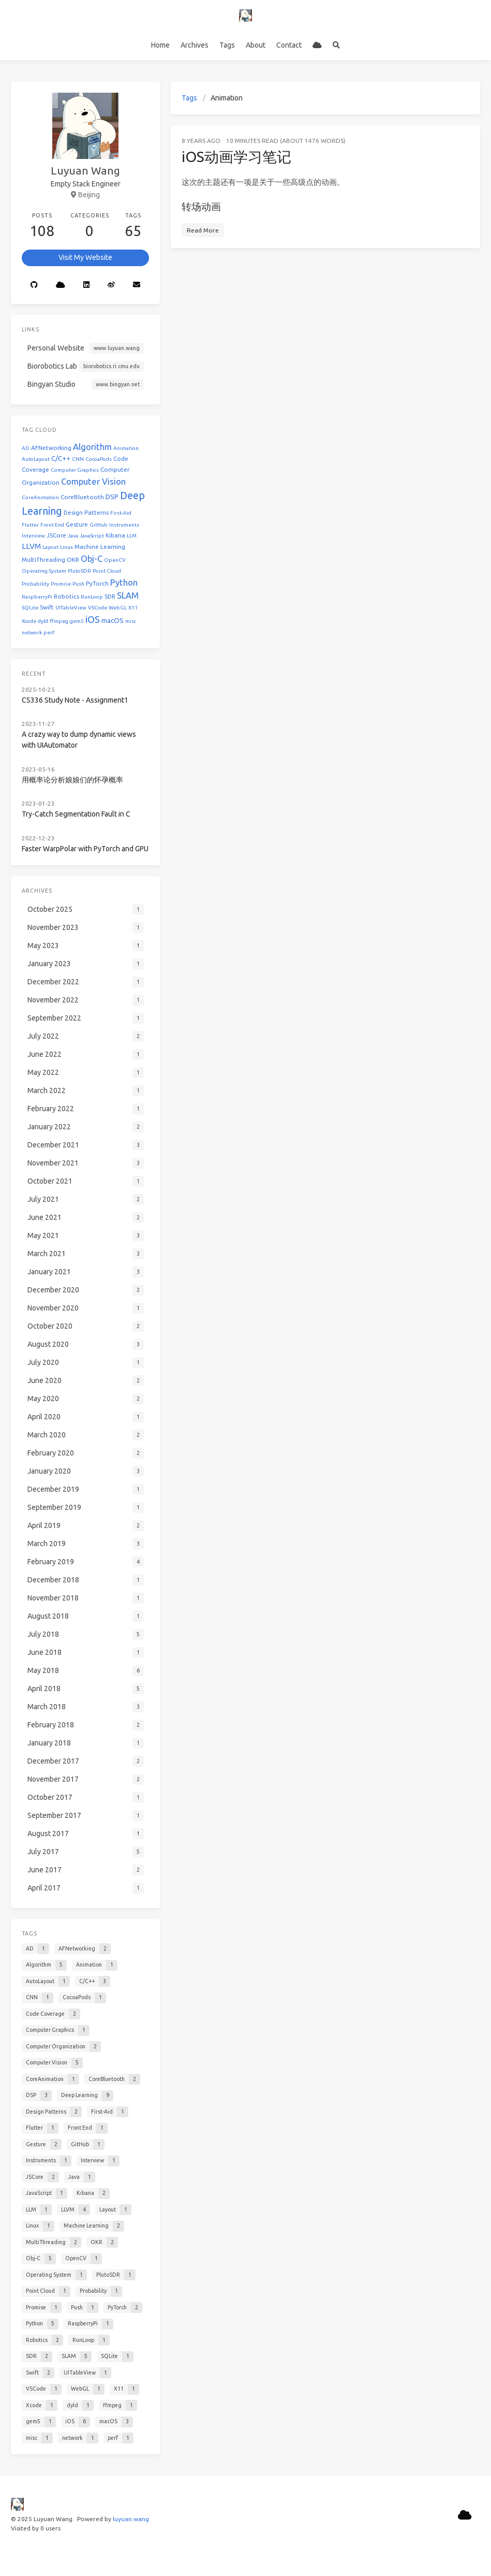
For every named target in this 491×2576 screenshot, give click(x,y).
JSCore (56, 535)
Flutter (30, 525)
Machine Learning (100, 546)
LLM (132, 536)
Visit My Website (85, 257)
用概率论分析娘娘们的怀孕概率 (72, 780)
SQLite (30, 607)
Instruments (124, 525)
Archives (195, 45)
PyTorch (97, 583)
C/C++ (60, 458)
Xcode (29, 621)
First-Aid (120, 513)
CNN (78, 459)
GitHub (99, 525)
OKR (73, 559)
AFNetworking (51, 447)
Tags (227, 45)
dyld (43, 621)
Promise (61, 584)
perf (48, 632)
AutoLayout (36, 459)
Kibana (115, 535)
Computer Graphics (75, 470)
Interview (33, 536)
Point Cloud (107, 571)
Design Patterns (86, 512)
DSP (112, 497)
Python (124, 582)
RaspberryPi (37, 597)
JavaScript (92, 536)
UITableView (70, 607)
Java (73, 536)
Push (78, 584)
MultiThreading (43, 559)
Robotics (66, 596)
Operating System (44, 571)
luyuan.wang (131, 2518)
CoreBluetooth (82, 496)
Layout (50, 547)
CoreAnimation (40, 497)
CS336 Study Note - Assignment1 (75, 700)
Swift (47, 607)
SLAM (128, 595)
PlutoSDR (79, 571)
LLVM (31, 546)
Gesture (77, 524)
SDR (110, 596)
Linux (66, 547)
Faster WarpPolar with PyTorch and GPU (85, 849)
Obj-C (91, 558)
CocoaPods (98, 459)
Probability (35, 584)
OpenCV (115, 560)
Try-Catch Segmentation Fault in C (76, 814)
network (32, 632)
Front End (52, 525)
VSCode (97, 607)
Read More (203, 230)
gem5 (77, 621)
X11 (133, 607)
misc (130, 621)
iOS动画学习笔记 (236, 157)
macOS (112, 620)
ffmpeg (59, 621)
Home (160, 45)
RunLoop (92, 597)
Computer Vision (93, 481)
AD (25, 448)
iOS (92, 619)
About (255, 45)
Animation (126, 448)
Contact (289, 45)
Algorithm (92, 447)
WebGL (118, 607)
